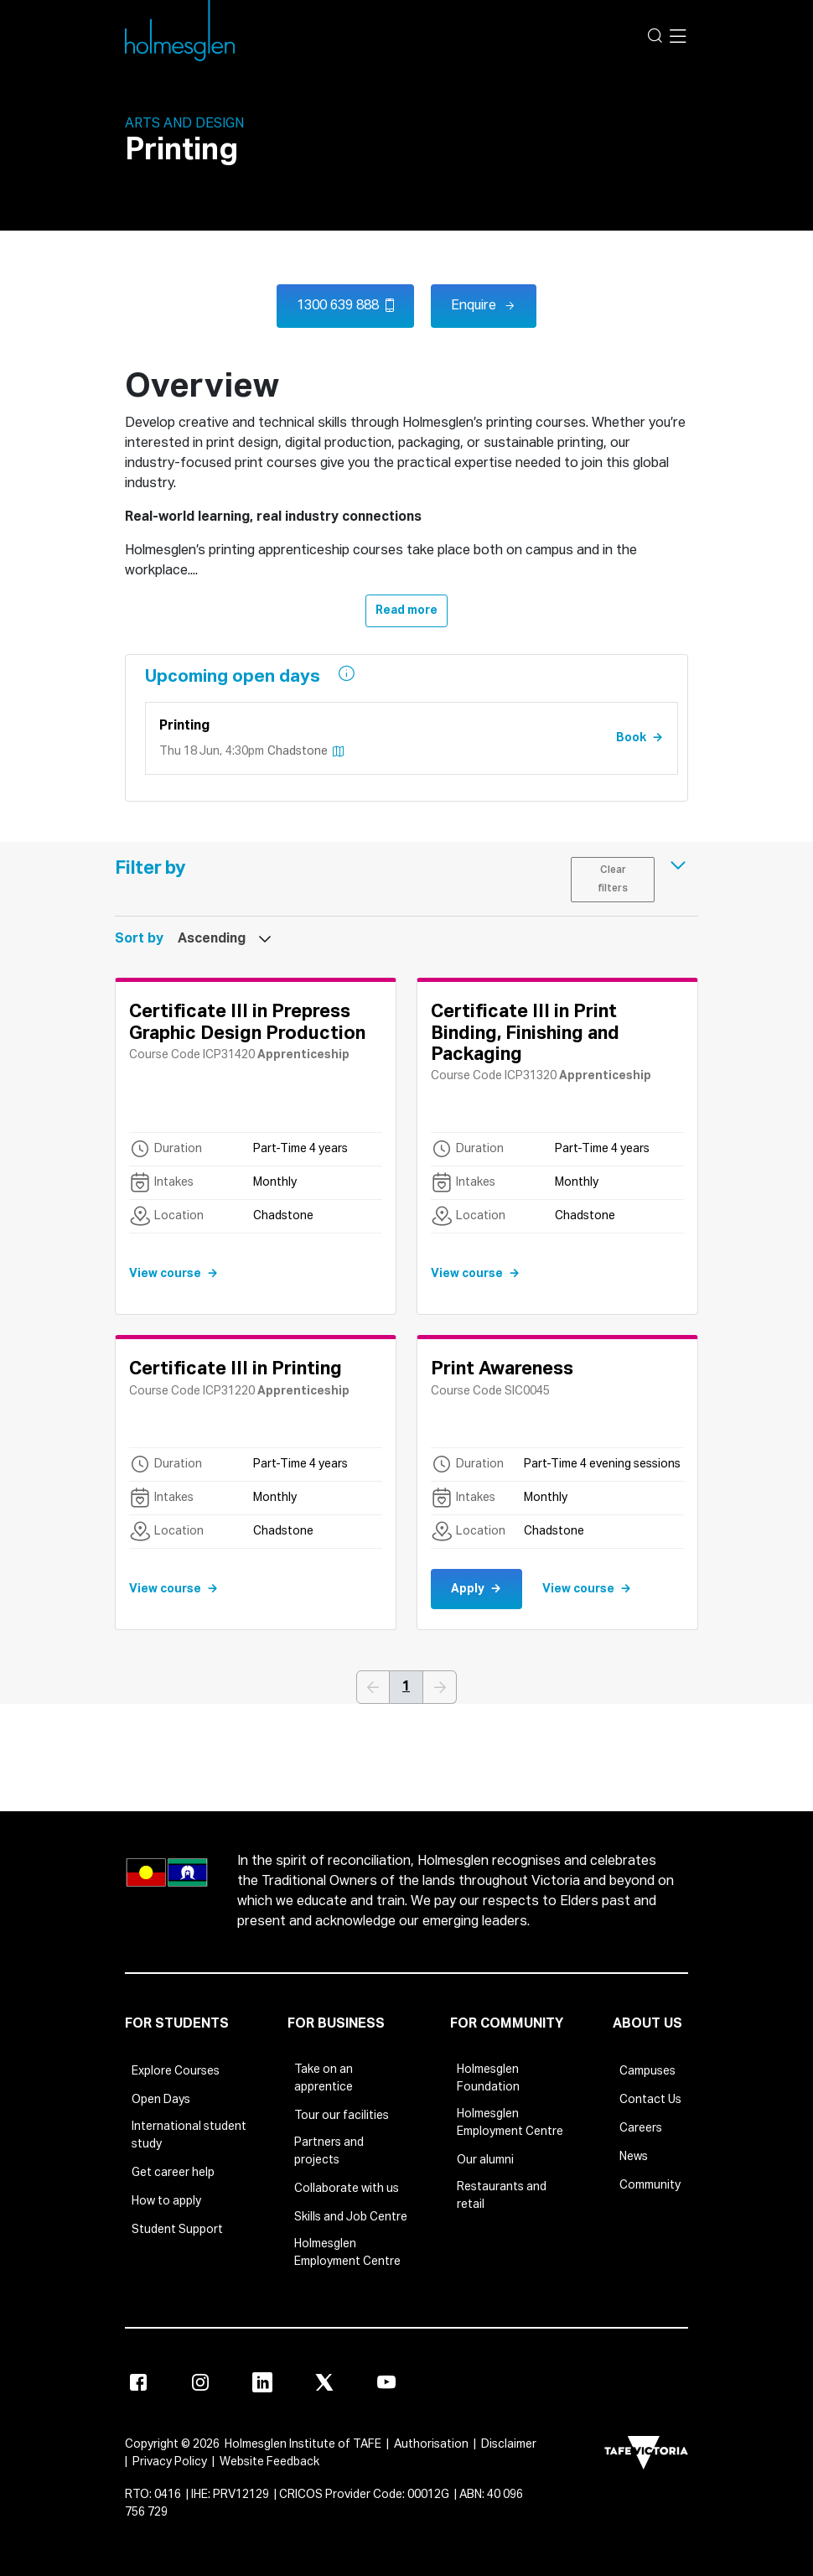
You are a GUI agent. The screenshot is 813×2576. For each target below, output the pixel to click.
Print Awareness (502, 1369)
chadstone (305, 751)
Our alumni (485, 2160)
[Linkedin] (262, 2382)
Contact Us (650, 2100)
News (633, 2157)
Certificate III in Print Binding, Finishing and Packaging (525, 1033)
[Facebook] (138, 2382)
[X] (324, 2382)
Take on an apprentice (323, 2078)
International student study (189, 2135)
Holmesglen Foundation (488, 2078)
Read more (406, 610)
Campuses (647, 2071)
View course (165, 1274)
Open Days (161, 2100)
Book (631, 738)
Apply (467, 1589)
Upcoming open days (234, 677)
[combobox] (218, 939)
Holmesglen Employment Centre (347, 2252)
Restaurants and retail (501, 2195)
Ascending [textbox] (212, 939)
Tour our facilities (341, 2116)
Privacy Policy (169, 2462)
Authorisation (431, 2444)
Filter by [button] (150, 869)
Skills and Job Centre (350, 2217)
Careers (640, 2128)
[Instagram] (200, 2382)
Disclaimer (508, 2444)
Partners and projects (329, 2151)
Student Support (177, 2230)
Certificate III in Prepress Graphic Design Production (247, 1022)
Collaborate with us (346, 2188)
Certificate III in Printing (235, 1369)
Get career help (173, 2173)
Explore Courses (176, 2071)
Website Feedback (269, 2462)
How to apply (166, 2201)
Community (650, 2185)
